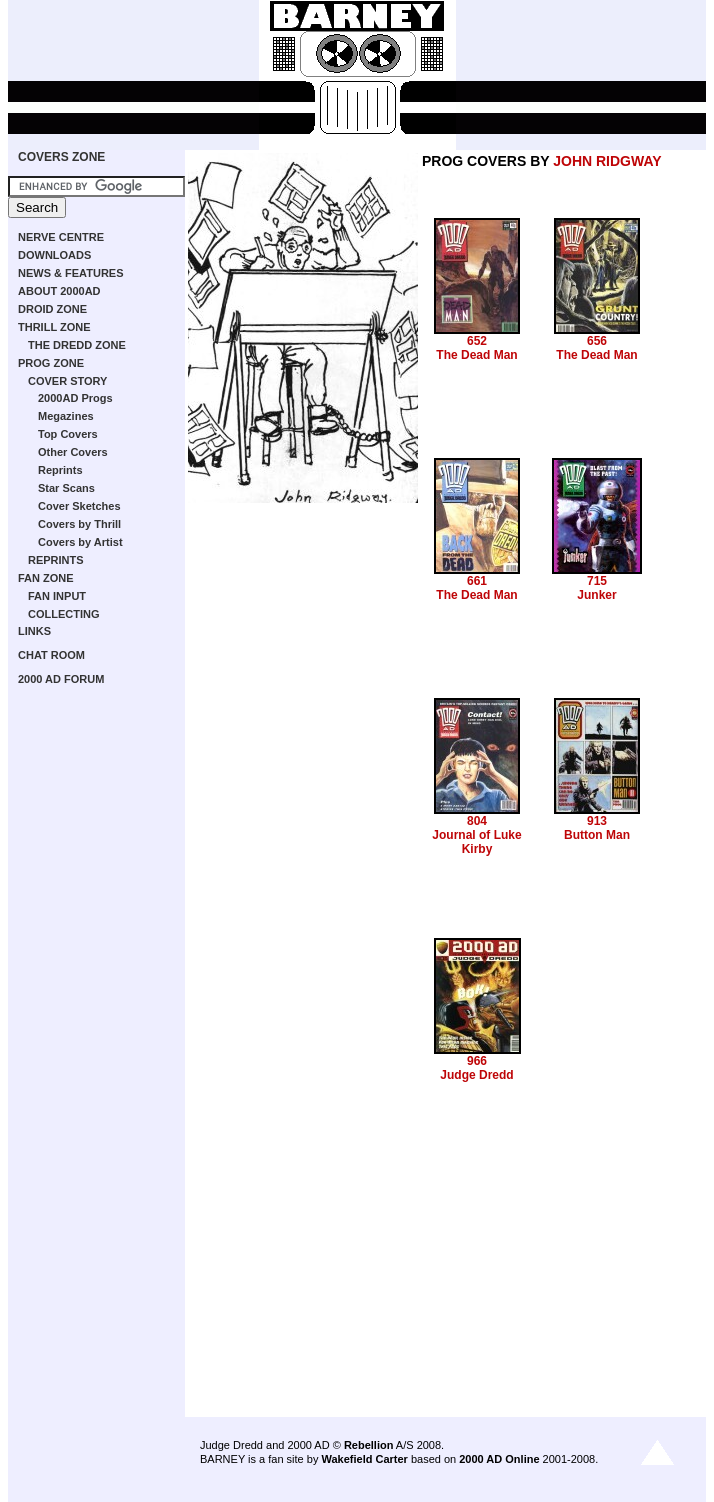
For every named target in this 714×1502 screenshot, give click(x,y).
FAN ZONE (46, 578)
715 (597, 581)
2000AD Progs (75, 398)
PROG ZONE (51, 363)
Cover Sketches (79, 506)
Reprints (60, 470)
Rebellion (369, 1445)
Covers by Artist (80, 542)
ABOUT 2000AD (59, 291)
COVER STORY (67, 381)
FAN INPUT (57, 596)
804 (477, 821)
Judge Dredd (476, 1075)
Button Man (597, 835)
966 (477, 1061)
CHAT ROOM (51, 655)
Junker (596, 595)
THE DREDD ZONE (77, 345)
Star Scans (66, 488)
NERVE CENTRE (61, 237)
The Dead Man (476, 355)
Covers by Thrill (79, 524)
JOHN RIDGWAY (607, 161)
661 (477, 581)
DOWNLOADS (54, 255)
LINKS (34, 631)
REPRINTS (56, 560)
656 (597, 341)
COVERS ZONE (61, 157)
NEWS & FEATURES (71, 273)
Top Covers (68, 434)
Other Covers (73, 452)
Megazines (66, 416)
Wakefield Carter (364, 1459)
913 (597, 821)
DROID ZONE (52, 309)
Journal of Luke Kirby (476, 842)
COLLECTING (64, 614)
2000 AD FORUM (61, 679)
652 (477, 341)
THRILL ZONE (54, 327)
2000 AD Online (499, 1459)
